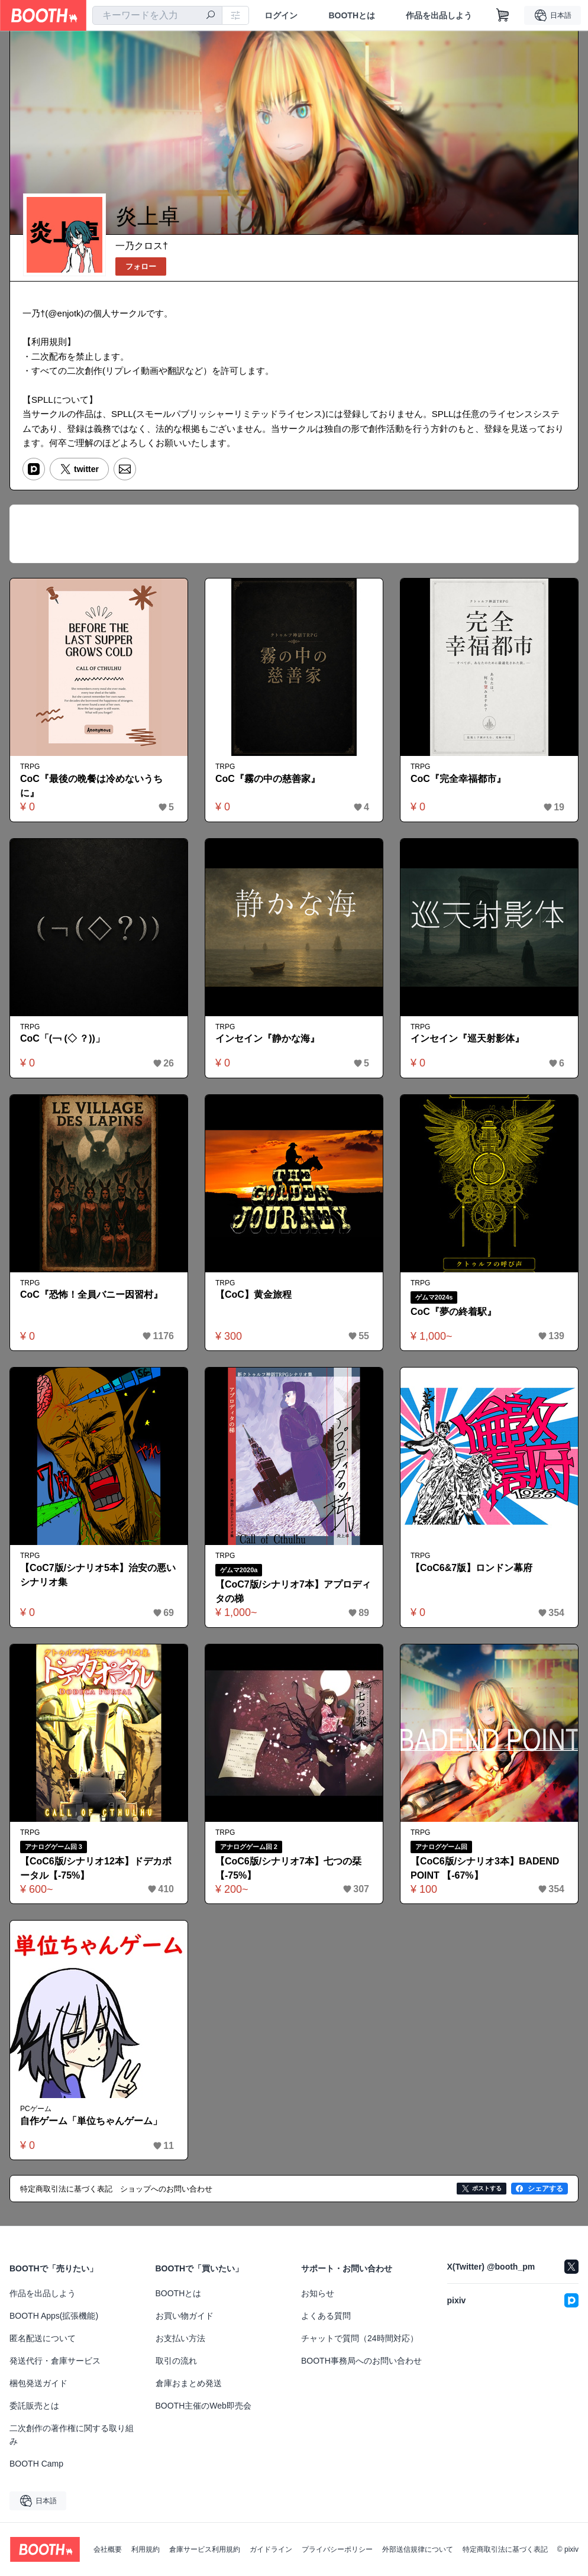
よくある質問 (326, 2315)
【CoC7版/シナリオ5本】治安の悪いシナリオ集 (98, 1575)
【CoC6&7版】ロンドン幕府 (471, 1568)
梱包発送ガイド (38, 2383)
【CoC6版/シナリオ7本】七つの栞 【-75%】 (288, 1868)
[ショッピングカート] (502, 15)
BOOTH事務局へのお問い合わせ (361, 2360)
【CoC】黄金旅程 (253, 1294)
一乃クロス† (141, 246)
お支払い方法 (180, 2338)
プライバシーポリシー (337, 2549)
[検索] (210, 16)
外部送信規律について (417, 2549)
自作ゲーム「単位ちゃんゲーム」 (91, 2121)
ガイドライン (271, 2549)
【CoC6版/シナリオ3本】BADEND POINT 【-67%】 (485, 1868)
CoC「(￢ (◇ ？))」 (62, 1038)
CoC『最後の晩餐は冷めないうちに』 (91, 786)
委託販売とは (34, 2405)
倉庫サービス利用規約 (204, 2549)
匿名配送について (42, 2338)
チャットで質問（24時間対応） (359, 2338)
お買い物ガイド (185, 2315)
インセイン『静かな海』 (267, 1038)
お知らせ (317, 2293)
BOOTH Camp (36, 2463)
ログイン (281, 15)
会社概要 (107, 2549)
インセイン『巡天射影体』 (467, 1038)
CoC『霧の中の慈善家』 (267, 779)
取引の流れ (176, 2360)
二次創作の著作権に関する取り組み (71, 2434)
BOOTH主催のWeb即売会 (203, 2405)
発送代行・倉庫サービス (55, 2360)
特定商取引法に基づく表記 (505, 2549)
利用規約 (145, 2549)
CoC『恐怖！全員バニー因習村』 (91, 1294)
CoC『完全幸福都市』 (458, 779)
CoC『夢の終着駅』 (453, 1312)
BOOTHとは (351, 15)
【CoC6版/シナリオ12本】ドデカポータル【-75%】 (96, 1868)
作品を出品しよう (439, 15)
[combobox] (157, 15)
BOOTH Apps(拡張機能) (53, 2315)
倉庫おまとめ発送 (189, 2383)
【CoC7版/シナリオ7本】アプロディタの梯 (293, 1591)
